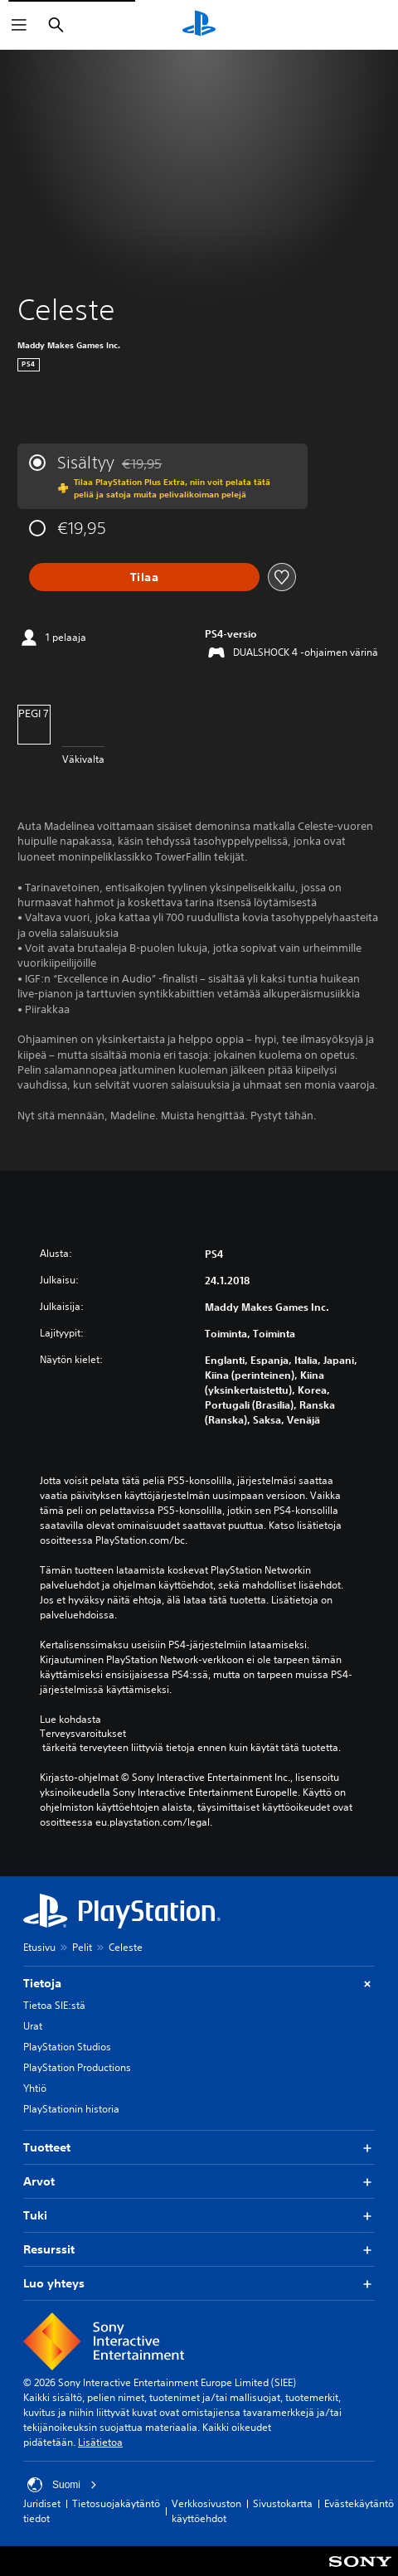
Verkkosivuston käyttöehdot (206, 2510)
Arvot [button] (199, 2182)
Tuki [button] (199, 2216)
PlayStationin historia (71, 2109)
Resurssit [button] (199, 2250)
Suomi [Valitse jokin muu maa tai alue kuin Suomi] (62, 2484)
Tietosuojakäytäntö (116, 2503)
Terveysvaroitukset (83, 1733)
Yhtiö (34, 2088)
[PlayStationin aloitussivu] (199, 24)
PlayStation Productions (77, 2067)
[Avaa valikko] (19, 25)
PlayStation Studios (67, 2047)
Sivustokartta (283, 2503)
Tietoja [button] (199, 1983)
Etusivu (39, 1947)
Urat (32, 2026)
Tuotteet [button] (199, 2148)
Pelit (82, 1947)
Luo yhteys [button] (199, 2284)
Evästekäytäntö (359, 2503)
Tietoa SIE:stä (54, 2005)
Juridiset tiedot (42, 2510)
